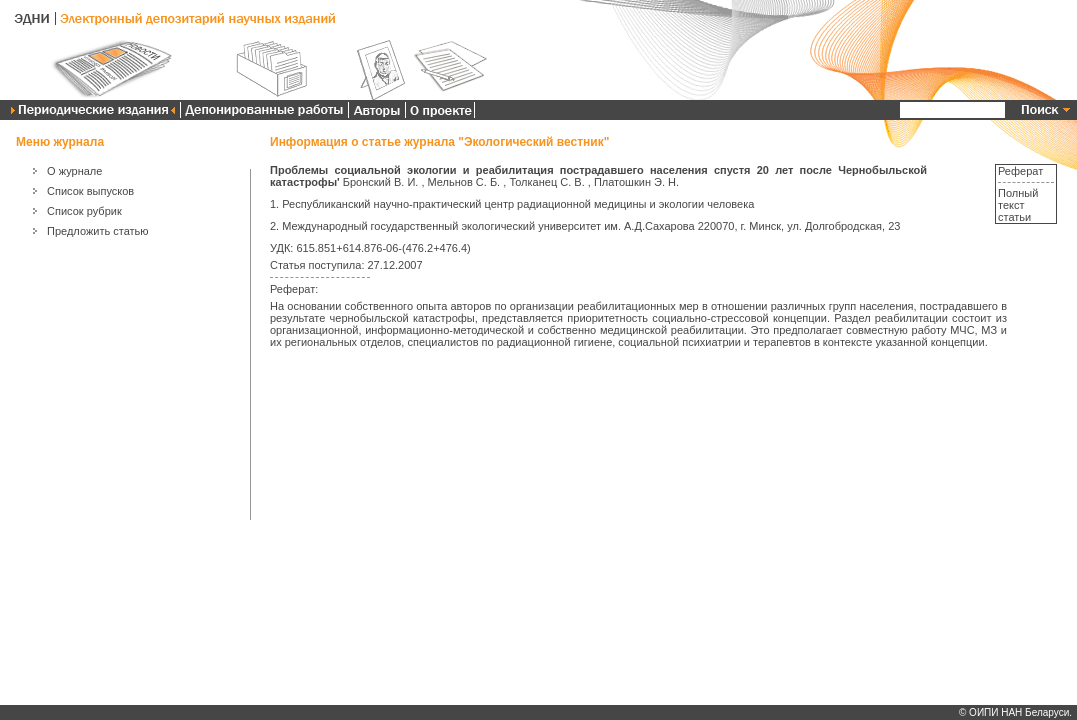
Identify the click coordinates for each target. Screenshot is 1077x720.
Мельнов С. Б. (464, 182)
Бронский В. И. (381, 182)
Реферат (1020, 171)
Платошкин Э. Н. (636, 182)
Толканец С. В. (546, 182)
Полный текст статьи (1018, 205)
